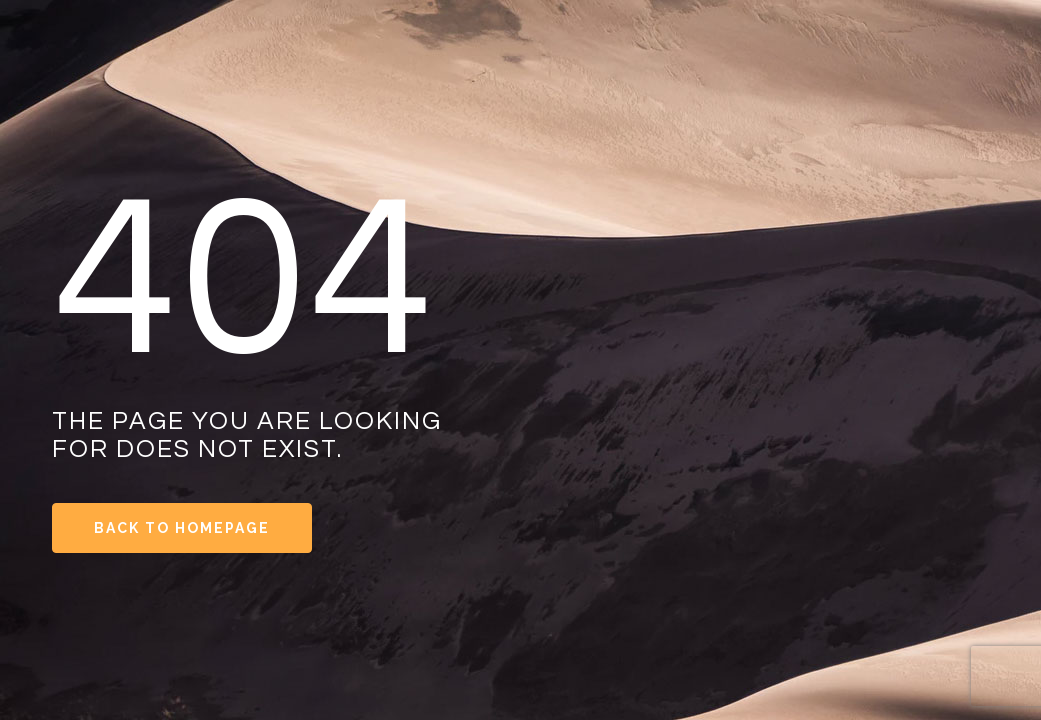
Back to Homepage (182, 528)
